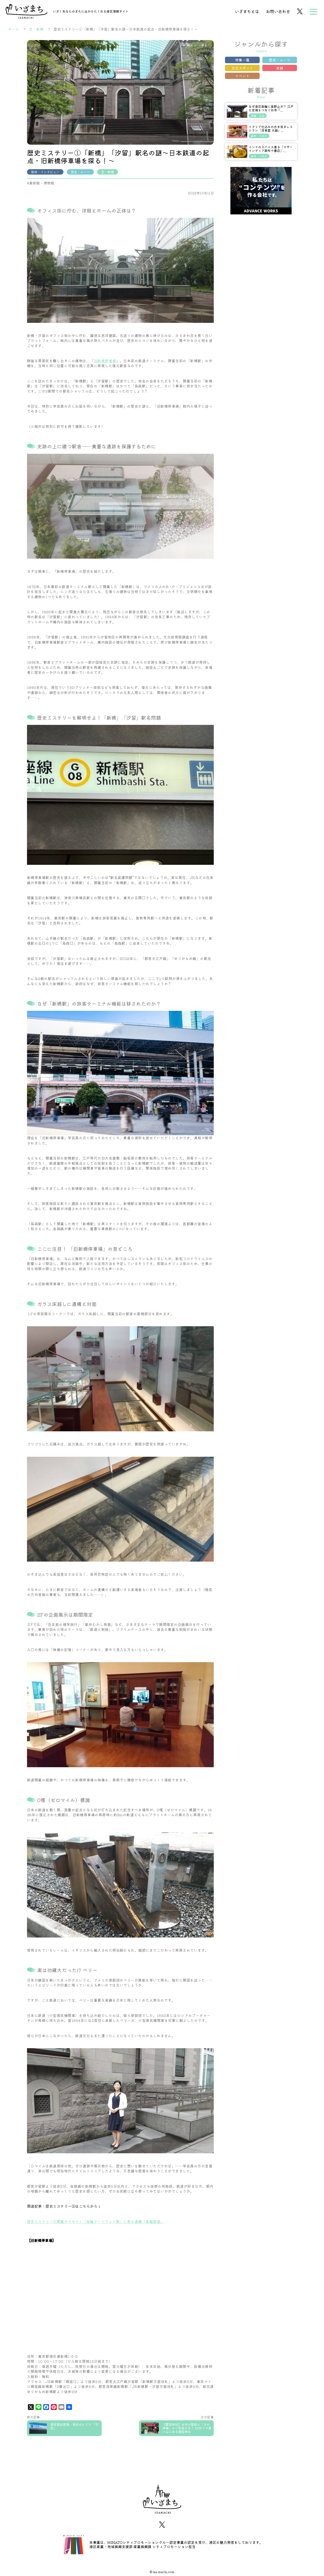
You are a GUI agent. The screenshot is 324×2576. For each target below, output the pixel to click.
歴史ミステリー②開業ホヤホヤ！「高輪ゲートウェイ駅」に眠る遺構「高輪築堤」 (95, 2221)
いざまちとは (247, 11)
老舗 (279, 68)
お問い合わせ (278, 11)
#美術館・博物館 (40, 183)
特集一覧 (242, 60)
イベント (242, 76)
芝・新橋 (36, 29)
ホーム (13, 29)
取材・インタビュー (45, 172)
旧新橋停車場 (105, 360)
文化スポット (242, 68)
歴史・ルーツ (80, 172)
